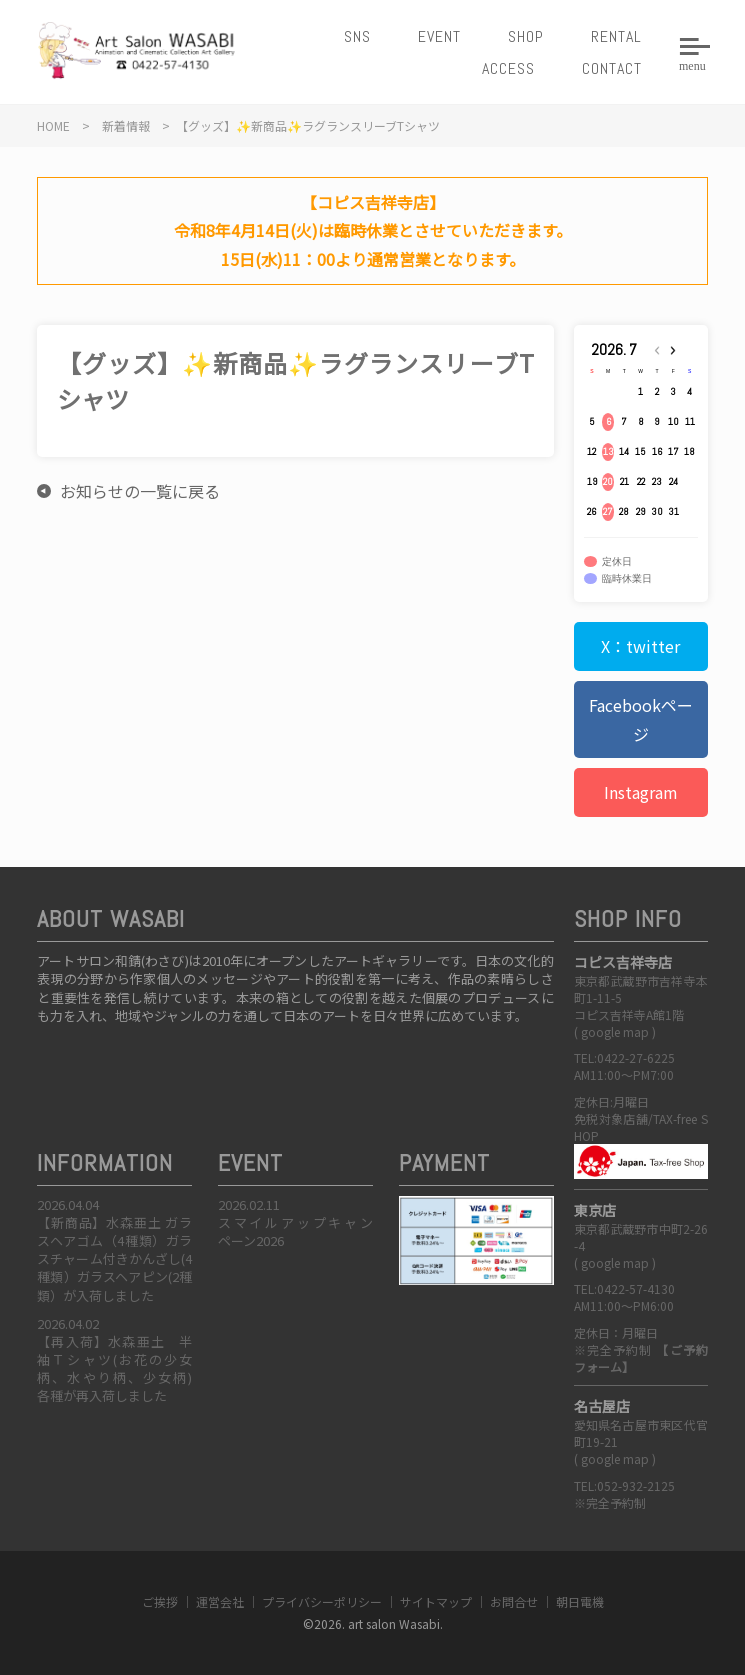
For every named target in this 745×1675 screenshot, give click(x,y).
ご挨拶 (160, 1601)
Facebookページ (641, 719)
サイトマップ (436, 1601)
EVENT (439, 36)
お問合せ (514, 1601)
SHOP (526, 36)
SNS (357, 36)
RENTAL (616, 36)
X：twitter (640, 646)
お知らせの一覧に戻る (140, 491)
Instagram (641, 792)
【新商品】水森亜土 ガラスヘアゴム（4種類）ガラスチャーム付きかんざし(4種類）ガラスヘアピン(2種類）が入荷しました (114, 1259)
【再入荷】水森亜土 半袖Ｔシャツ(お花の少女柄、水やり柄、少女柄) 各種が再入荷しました (121, 1369)
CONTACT (612, 68)
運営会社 (220, 1601)
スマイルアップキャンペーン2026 (295, 1231)
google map (615, 1031)
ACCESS (508, 68)
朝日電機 (580, 1601)
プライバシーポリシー (322, 1601)
